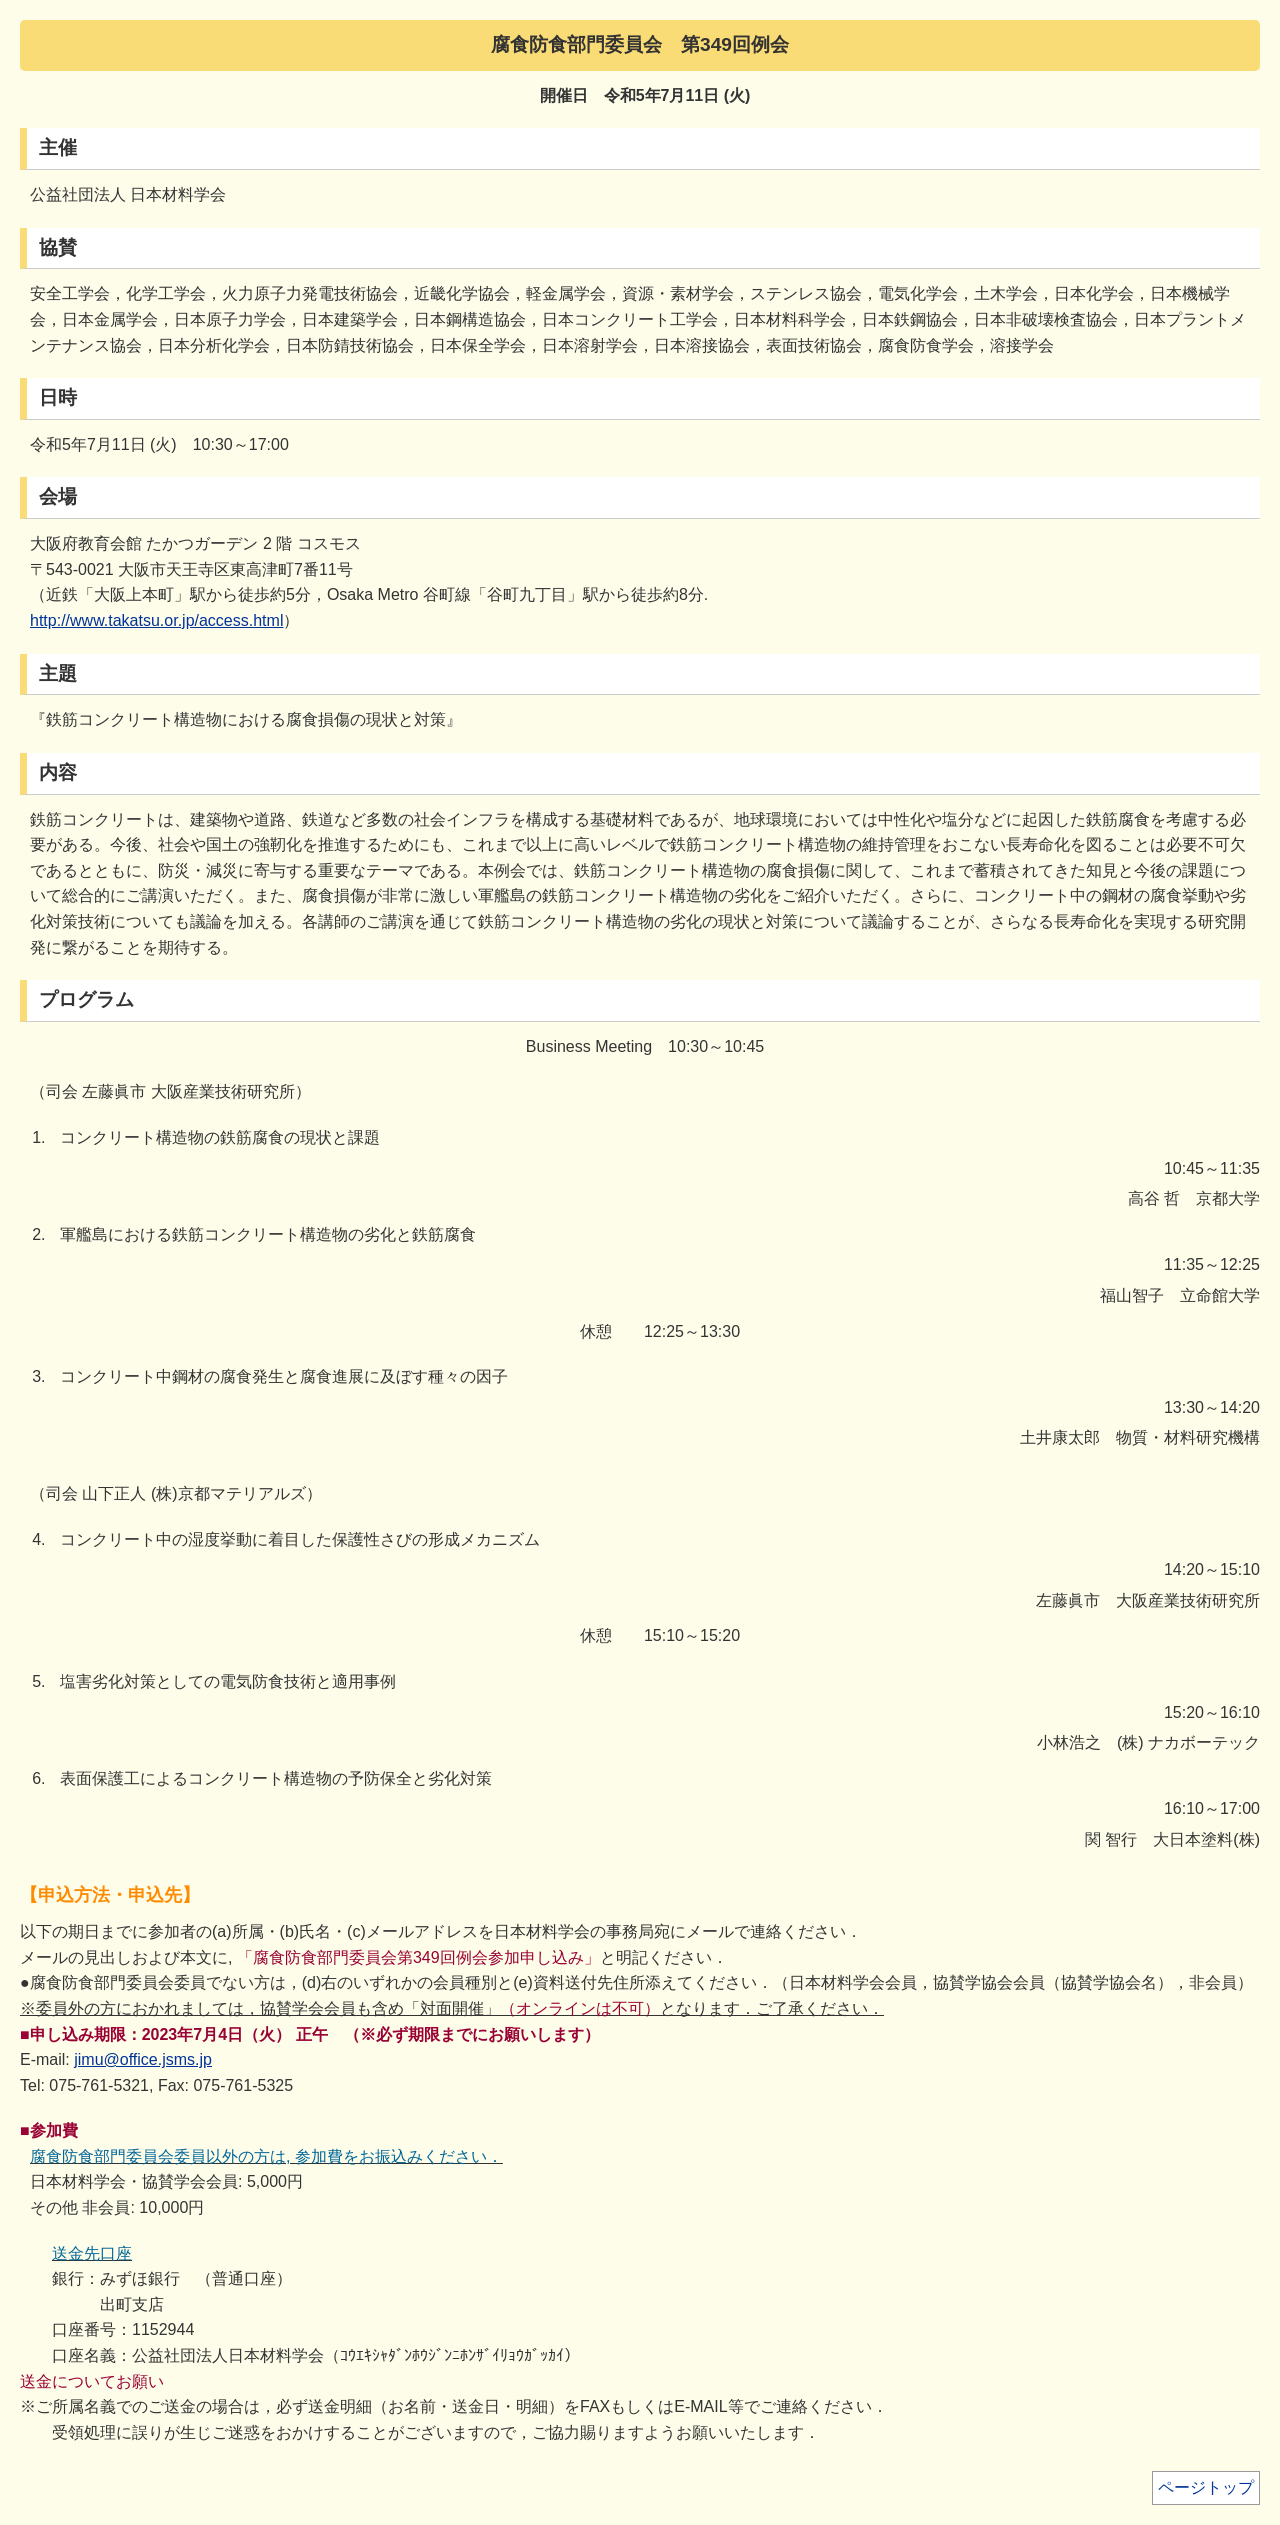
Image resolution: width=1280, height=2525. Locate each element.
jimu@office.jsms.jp (143, 2059)
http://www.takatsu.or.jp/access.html (156, 620)
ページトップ (1206, 2487)
